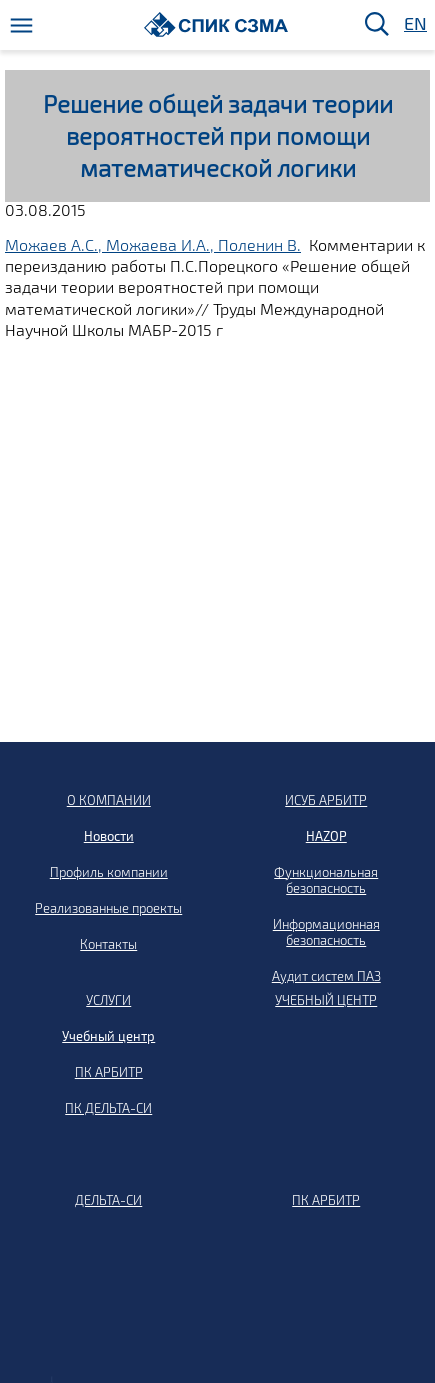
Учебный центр (108, 1036)
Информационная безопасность (326, 932)
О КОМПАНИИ (109, 800)
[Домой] (216, 24)
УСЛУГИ (108, 1000)
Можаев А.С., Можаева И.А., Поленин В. (153, 244)
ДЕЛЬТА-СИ (108, 1200)
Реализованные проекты (108, 908)
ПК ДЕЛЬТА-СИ (108, 1108)
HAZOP (326, 836)
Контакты (108, 944)
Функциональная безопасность (326, 880)
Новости (109, 836)
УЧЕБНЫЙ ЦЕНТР (326, 1000)
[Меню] (21, 25)
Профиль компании (109, 872)
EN (414, 24)
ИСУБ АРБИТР (326, 800)
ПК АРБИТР (109, 1072)
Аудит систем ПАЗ (326, 976)
